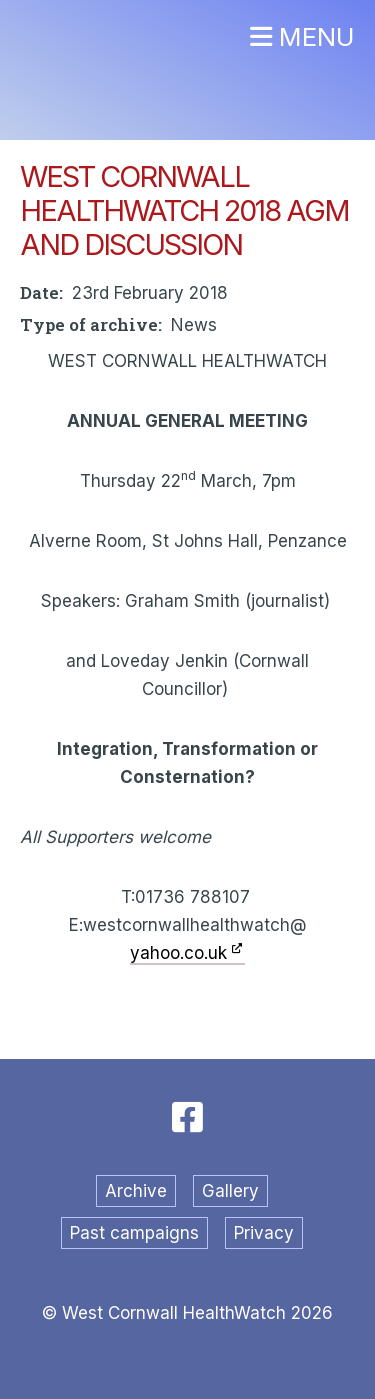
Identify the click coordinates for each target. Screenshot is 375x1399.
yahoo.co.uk (178, 953)
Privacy (264, 1233)
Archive (136, 1191)
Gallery (230, 1191)
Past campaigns (134, 1233)
